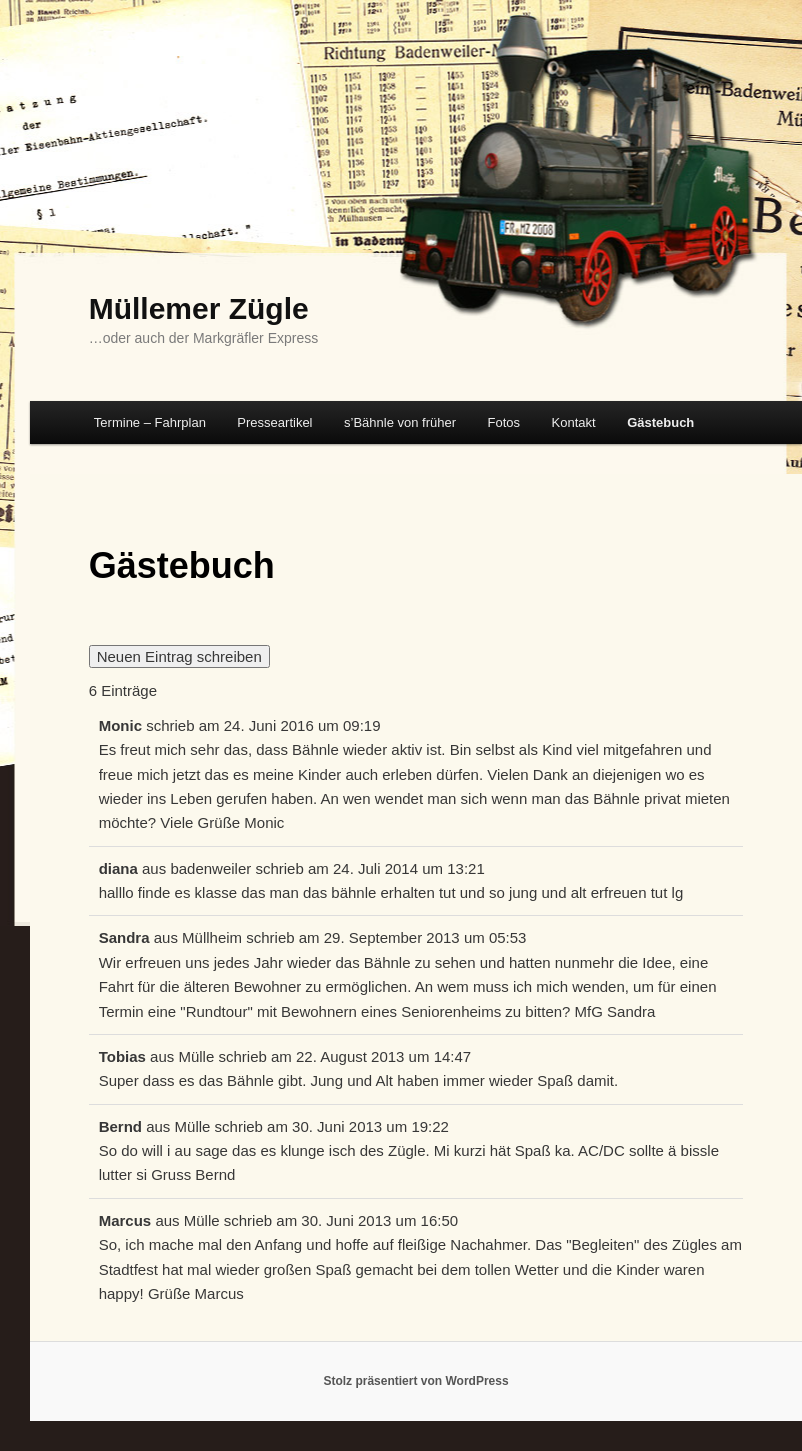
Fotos (504, 422)
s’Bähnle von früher (400, 422)
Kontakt (574, 422)
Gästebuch (660, 422)
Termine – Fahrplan (150, 422)
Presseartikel (274, 422)
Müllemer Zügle (199, 308)
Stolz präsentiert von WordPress (415, 1381)
